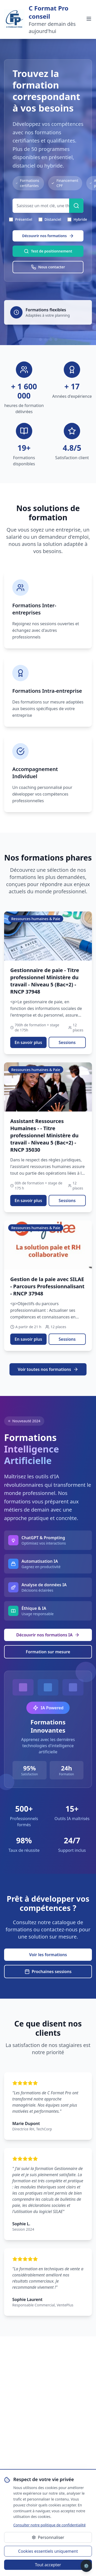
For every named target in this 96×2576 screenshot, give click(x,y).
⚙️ (86, 2566)
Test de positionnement (48, 251)
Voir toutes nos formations (48, 1369)
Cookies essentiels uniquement (48, 2551)
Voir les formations (48, 1954)
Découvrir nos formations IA (48, 1635)
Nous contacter (48, 267)
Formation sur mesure (48, 1652)
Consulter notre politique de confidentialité (49, 2525)
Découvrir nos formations (48, 235)
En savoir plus (28, 1042)
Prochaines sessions (48, 1971)
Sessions (67, 1042)
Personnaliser (48, 2537)
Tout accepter (48, 2565)
